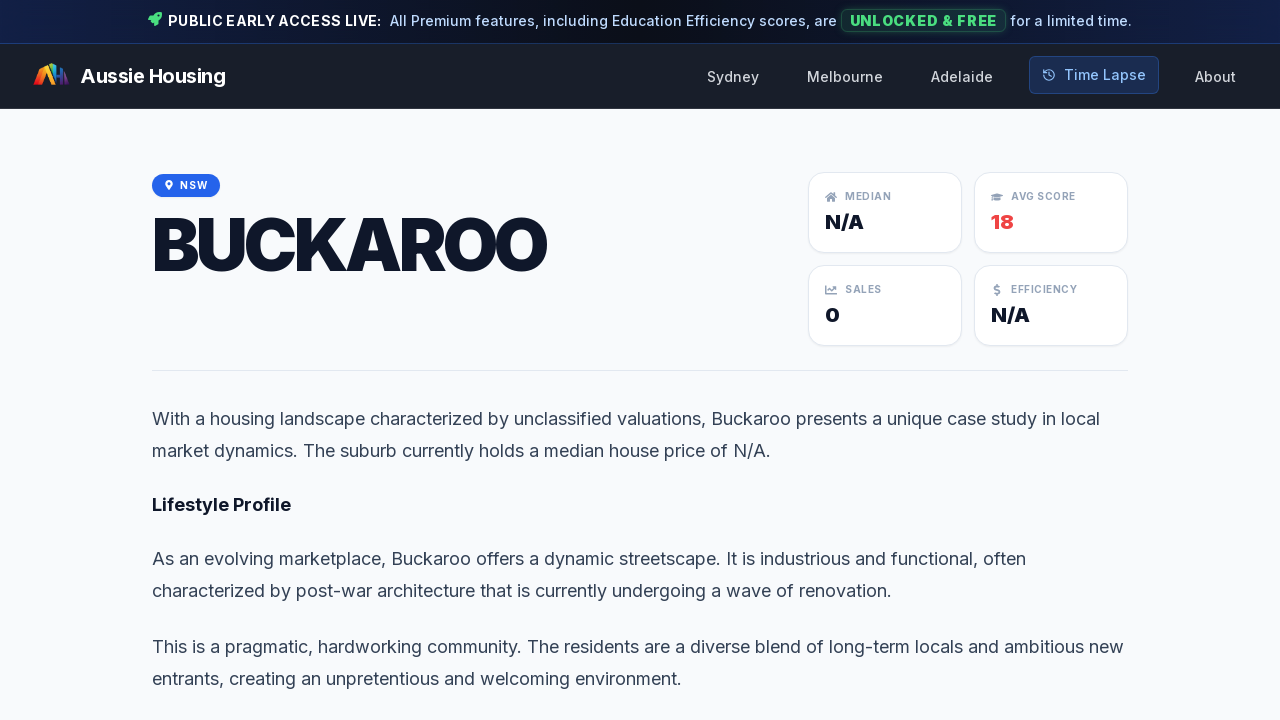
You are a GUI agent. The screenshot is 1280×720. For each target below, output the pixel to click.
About (1215, 76)
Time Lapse (1094, 74)
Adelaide (962, 76)
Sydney (733, 76)
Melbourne (845, 76)
